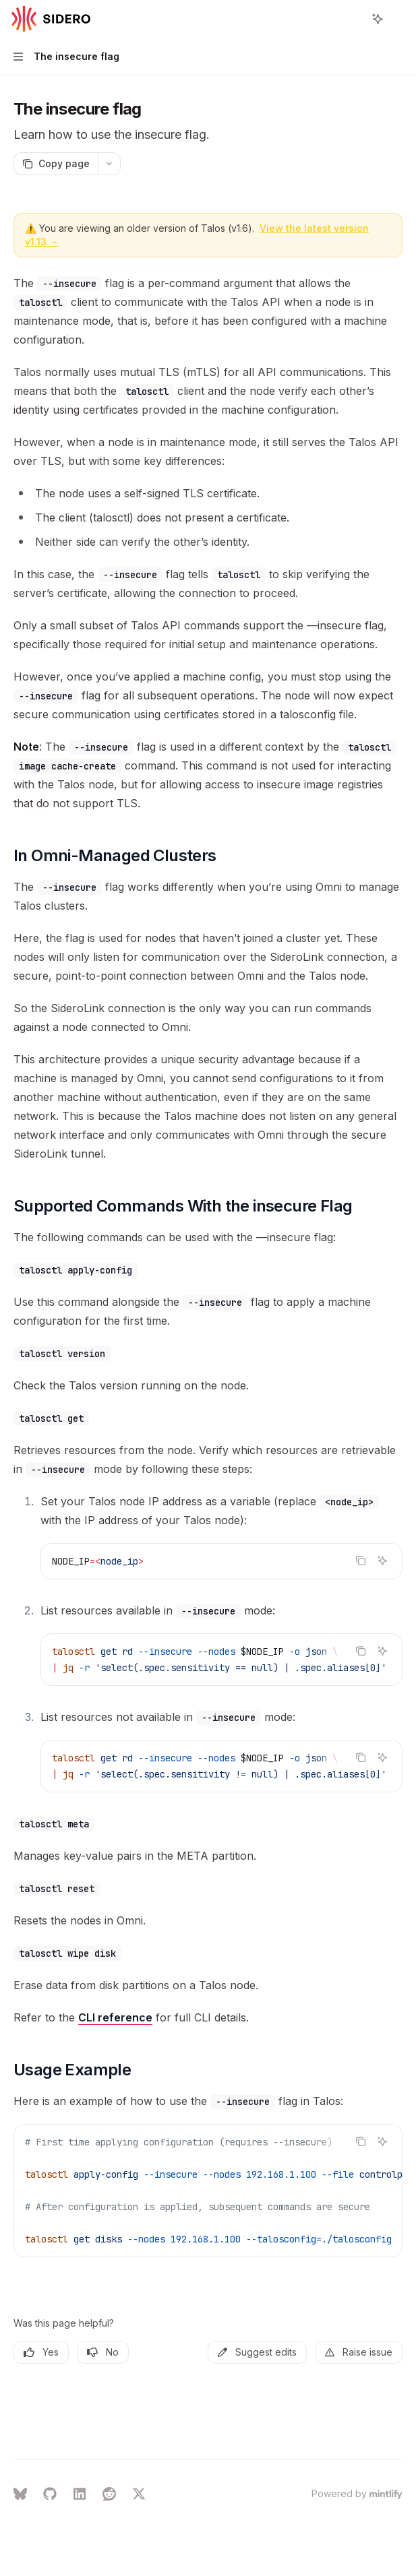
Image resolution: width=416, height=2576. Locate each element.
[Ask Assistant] (382, 1560)
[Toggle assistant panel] (378, 19)
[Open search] (352, 19)
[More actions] (398, 18)
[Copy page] (55, 163)
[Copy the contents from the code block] (360, 1560)
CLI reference (115, 2017)
